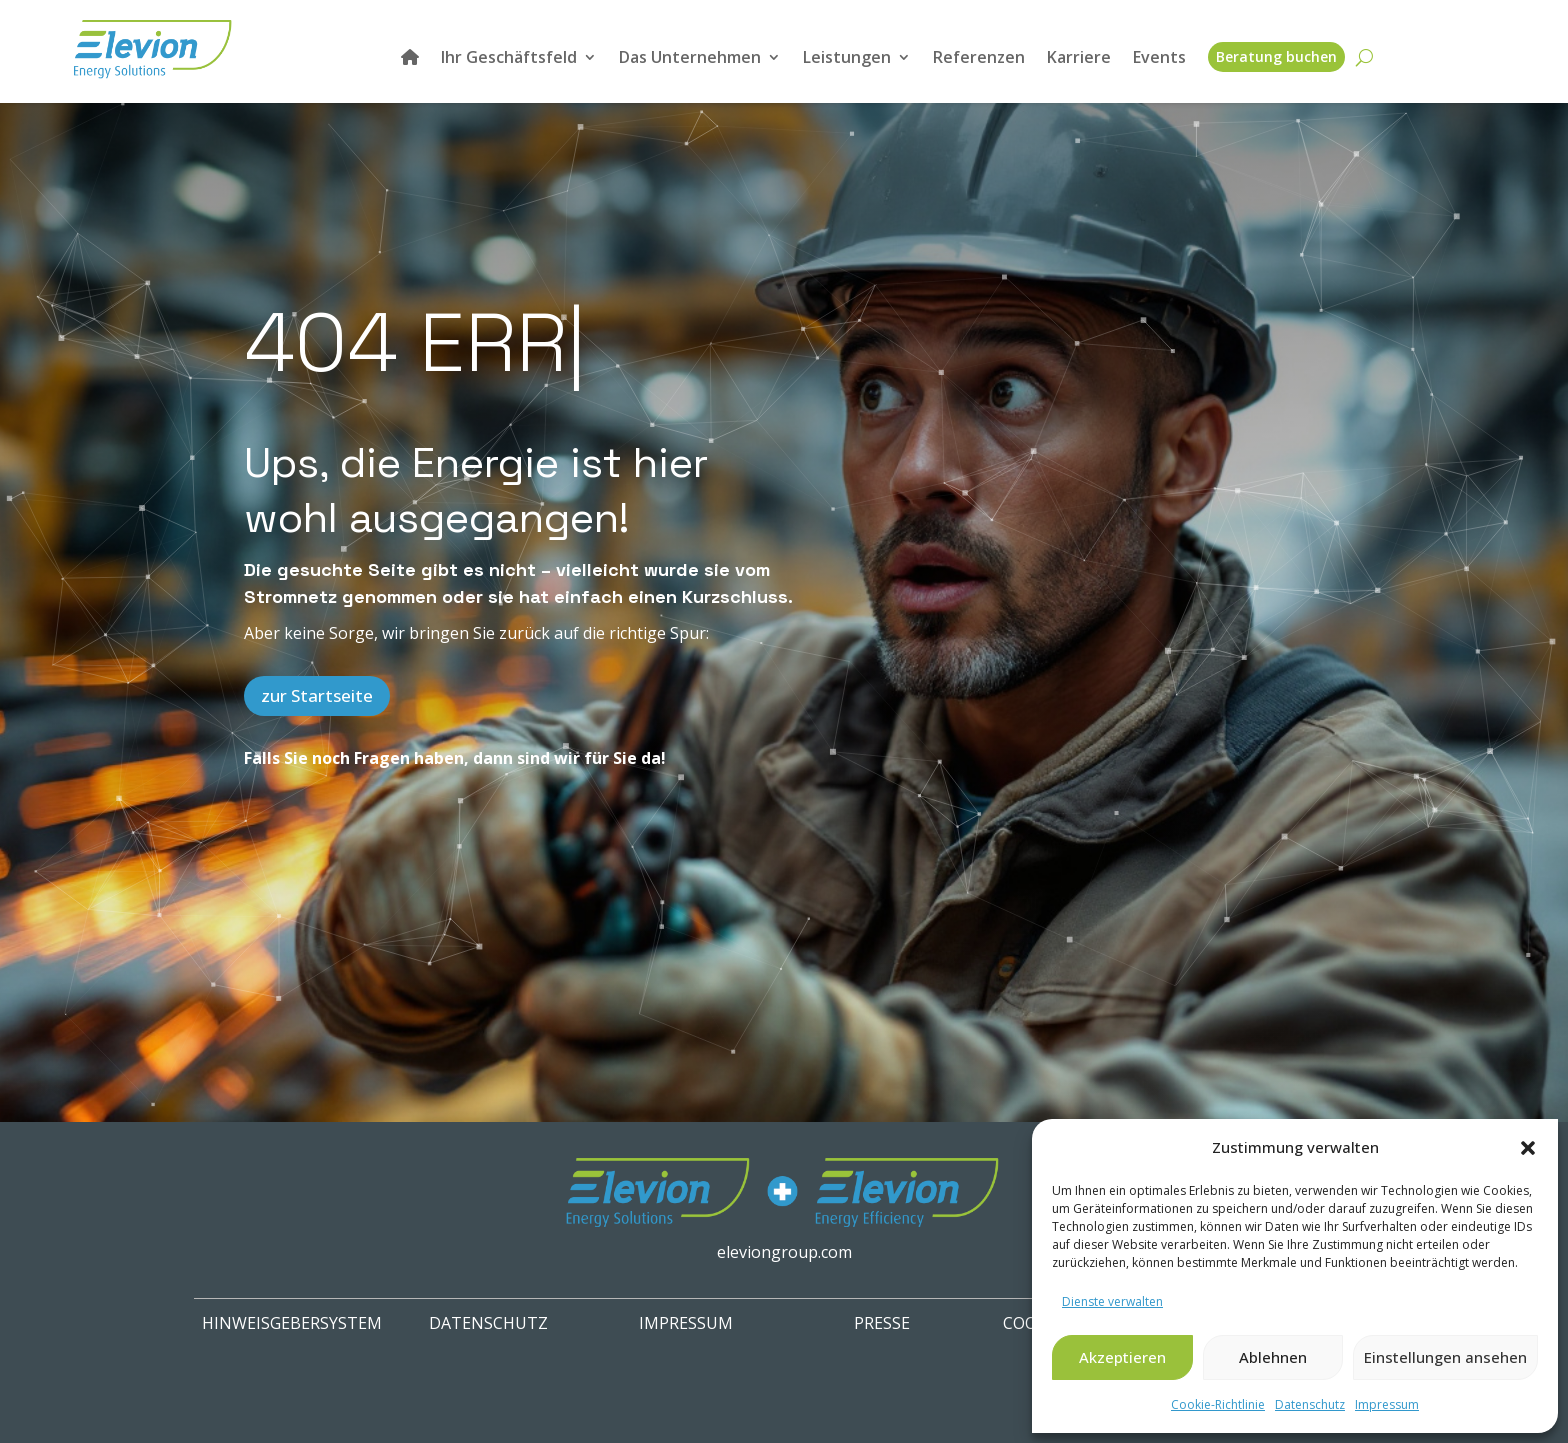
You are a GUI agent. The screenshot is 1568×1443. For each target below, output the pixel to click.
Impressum (1387, 1404)
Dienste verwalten (1112, 1301)
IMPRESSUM (686, 1323)
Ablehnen (1273, 1357)
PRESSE (882, 1323)
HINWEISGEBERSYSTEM (292, 1323)
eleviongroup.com (784, 1252)
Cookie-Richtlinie (1218, 1404)
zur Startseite (317, 695)
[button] (1528, 1148)
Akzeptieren (1122, 1357)
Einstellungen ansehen (1445, 1357)
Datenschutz (1310, 1404)
